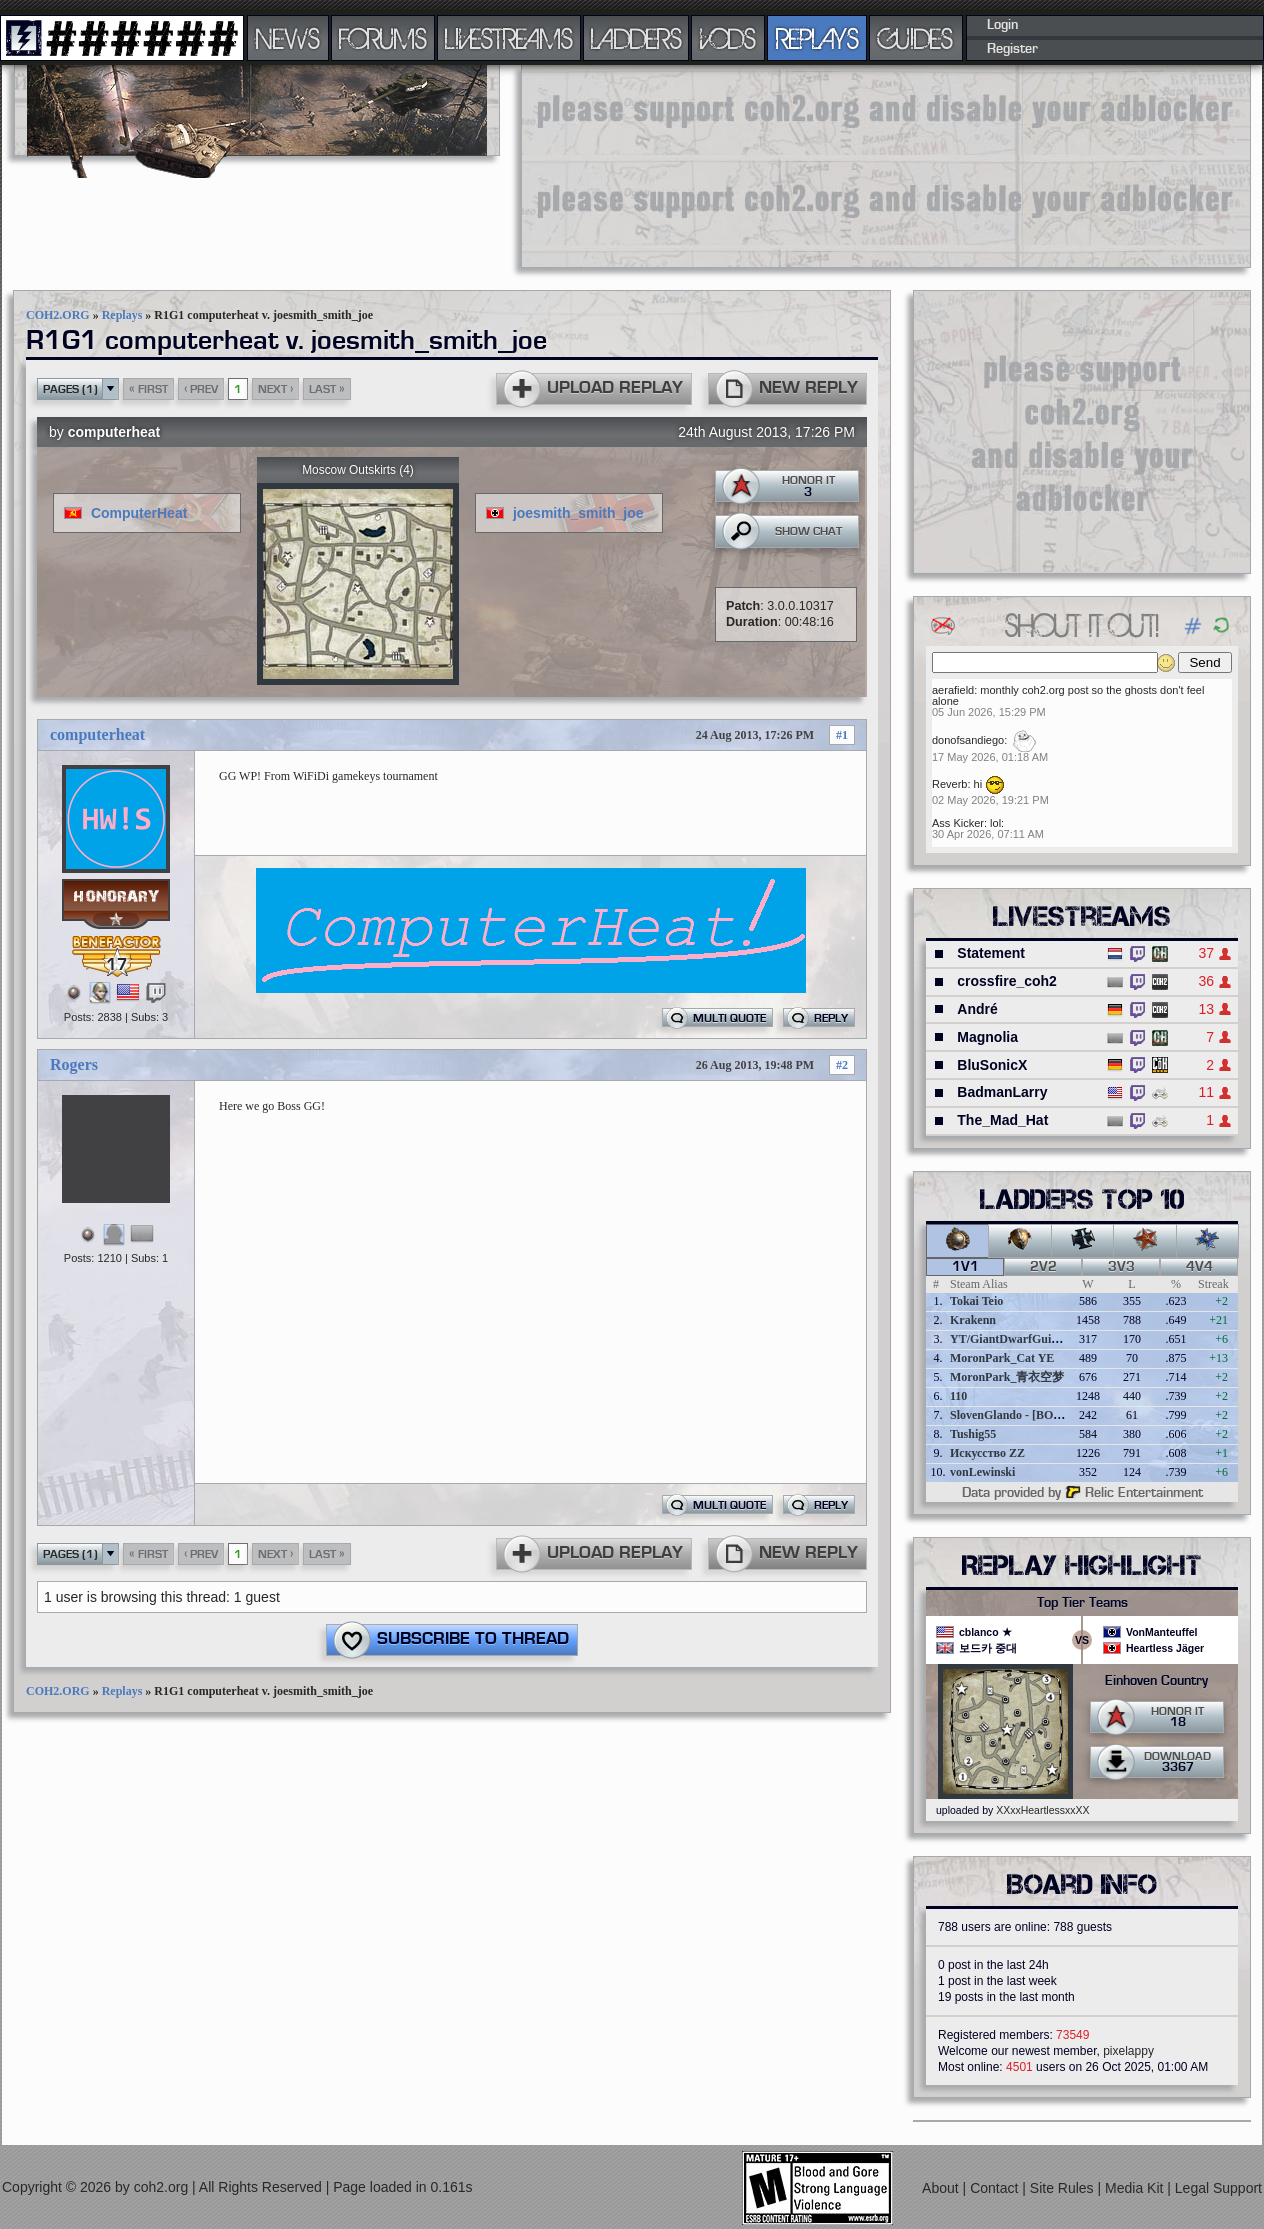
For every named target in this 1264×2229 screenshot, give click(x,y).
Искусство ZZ (987, 1453)
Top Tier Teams (1082, 1603)
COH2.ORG (58, 315)
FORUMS (383, 38)
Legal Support (1218, 2188)
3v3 (1121, 1267)
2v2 (1043, 1267)
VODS (728, 38)
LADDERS (636, 38)
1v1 (965, 1267)
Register (1012, 49)
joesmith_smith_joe (578, 513)
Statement (991, 953)
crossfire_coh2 (1007, 981)
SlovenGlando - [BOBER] (1016, 1415)
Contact (996, 2188)
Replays (122, 315)
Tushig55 (973, 1434)
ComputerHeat (139, 513)
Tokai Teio (976, 1301)
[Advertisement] (646, 165)
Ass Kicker (958, 823)
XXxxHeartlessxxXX (1042, 1810)
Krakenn (973, 1320)
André (977, 1009)
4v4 (1199, 1267)
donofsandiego (968, 740)
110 (958, 1396)
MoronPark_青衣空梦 (1007, 1377)
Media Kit (1136, 2188)
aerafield (953, 690)
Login (1002, 25)
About (942, 2188)
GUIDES (916, 38)
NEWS (288, 38)
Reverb (949, 784)
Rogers (74, 1064)
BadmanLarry (1002, 1092)
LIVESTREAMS (509, 38)
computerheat (114, 432)
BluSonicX (992, 1065)
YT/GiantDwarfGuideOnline (1024, 1339)
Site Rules (1064, 2188)
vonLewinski (982, 1472)
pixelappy (1128, 2051)
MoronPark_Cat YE (1002, 1358)
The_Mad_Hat (1002, 1120)
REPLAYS (817, 38)
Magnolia (987, 1037)
